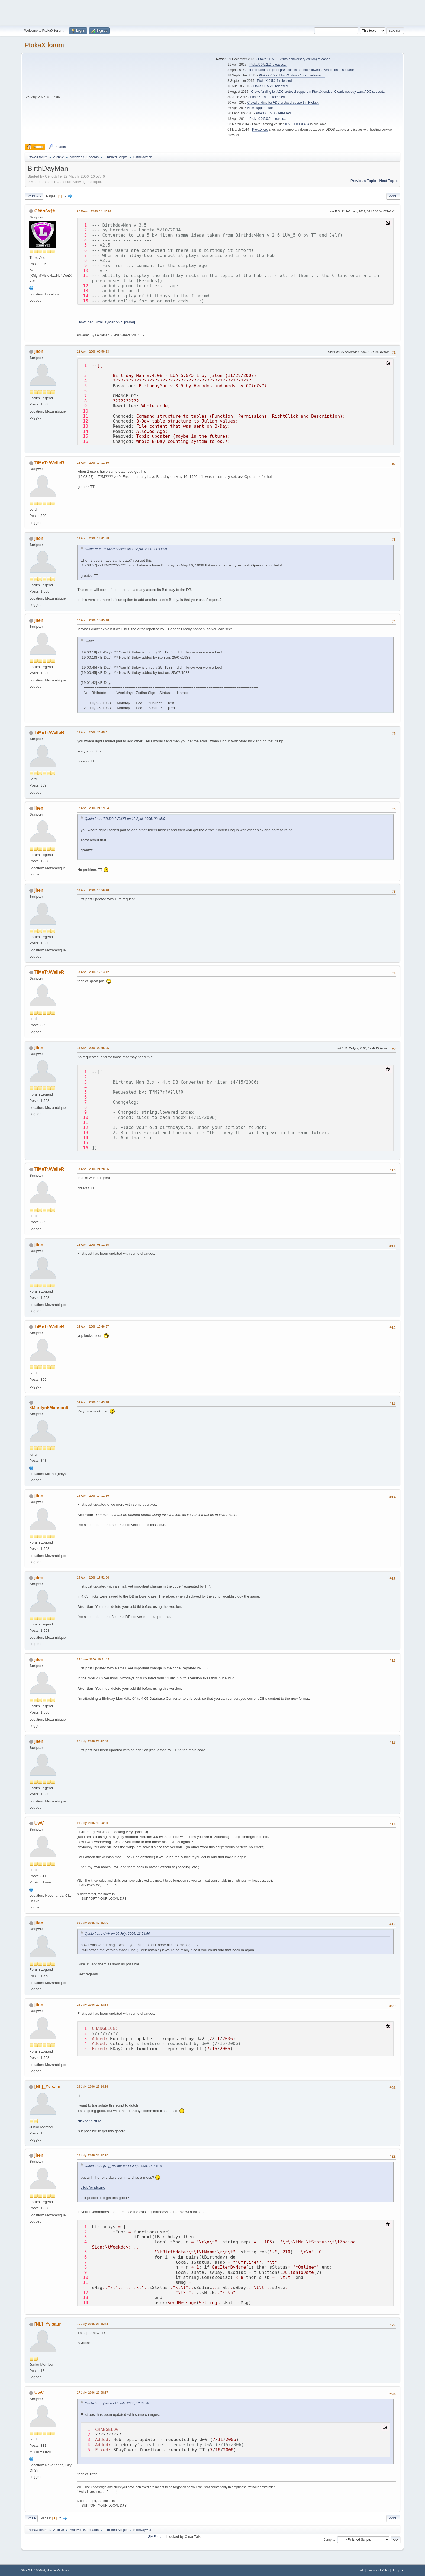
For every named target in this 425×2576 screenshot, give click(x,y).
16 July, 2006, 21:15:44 (92, 2324)
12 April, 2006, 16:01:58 (93, 538)
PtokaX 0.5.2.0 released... (271, 86)
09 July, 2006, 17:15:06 (92, 1922)
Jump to (330, 2539)
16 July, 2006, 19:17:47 (92, 2155)
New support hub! (260, 108)
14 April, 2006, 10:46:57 (93, 1326)
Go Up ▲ (398, 2570)
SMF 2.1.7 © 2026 (33, 2570)
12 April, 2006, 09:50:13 (93, 351)
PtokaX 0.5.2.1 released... (276, 81)
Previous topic (363, 181)
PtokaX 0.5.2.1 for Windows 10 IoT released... (292, 75)
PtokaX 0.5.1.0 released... (269, 97)
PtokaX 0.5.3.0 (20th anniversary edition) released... (295, 59)
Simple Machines (58, 2570)
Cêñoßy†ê (44, 211)
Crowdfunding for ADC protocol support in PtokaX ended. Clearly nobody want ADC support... (318, 92)
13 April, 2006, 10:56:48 (93, 890)
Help (361, 2570)
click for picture (89, 2121)
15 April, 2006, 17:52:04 (93, 1577)
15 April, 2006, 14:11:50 (93, 1495)
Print (393, 196)
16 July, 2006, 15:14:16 (92, 2086)
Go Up (31, 2518)
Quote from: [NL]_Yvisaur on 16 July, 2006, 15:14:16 (123, 2166)
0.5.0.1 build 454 (297, 124)
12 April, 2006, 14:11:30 (93, 462)
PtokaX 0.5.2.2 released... (268, 64)
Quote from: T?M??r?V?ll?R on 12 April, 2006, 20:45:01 (126, 819)
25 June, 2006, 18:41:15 (93, 1659)
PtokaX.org (260, 129)
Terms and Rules (378, 2570)
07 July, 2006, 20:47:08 (92, 1741)
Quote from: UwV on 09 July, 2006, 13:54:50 (117, 1934)
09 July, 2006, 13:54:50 (92, 1823)
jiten (38, 351)
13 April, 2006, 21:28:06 (93, 1169)
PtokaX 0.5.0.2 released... (268, 119)
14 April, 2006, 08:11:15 (93, 1244)
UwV (39, 1823)
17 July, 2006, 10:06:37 (92, 2392)
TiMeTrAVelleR (49, 463)
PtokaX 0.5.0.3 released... (275, 113)
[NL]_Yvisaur (47, 2086)
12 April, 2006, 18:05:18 (93, 620)
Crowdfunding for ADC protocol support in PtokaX (283, 102)
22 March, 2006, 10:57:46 (94, 211)
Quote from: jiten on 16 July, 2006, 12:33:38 (117, 2403)
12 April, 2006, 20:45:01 (93, 732)
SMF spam (156, 2537)
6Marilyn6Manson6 (48, 1407)
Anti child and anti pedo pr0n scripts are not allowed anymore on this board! (299, 70)
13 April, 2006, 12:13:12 (93, 972)
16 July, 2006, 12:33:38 (92, 2004)
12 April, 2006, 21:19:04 (93, 808)
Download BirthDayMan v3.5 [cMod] (106, 322)
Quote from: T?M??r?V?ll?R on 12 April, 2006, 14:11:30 (126, 549)
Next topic (388, 181)
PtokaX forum (44, 45)
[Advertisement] (212, 12)
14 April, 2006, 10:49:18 (93, 1402)
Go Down (33, 196)
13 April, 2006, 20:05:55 (93, 1047)
